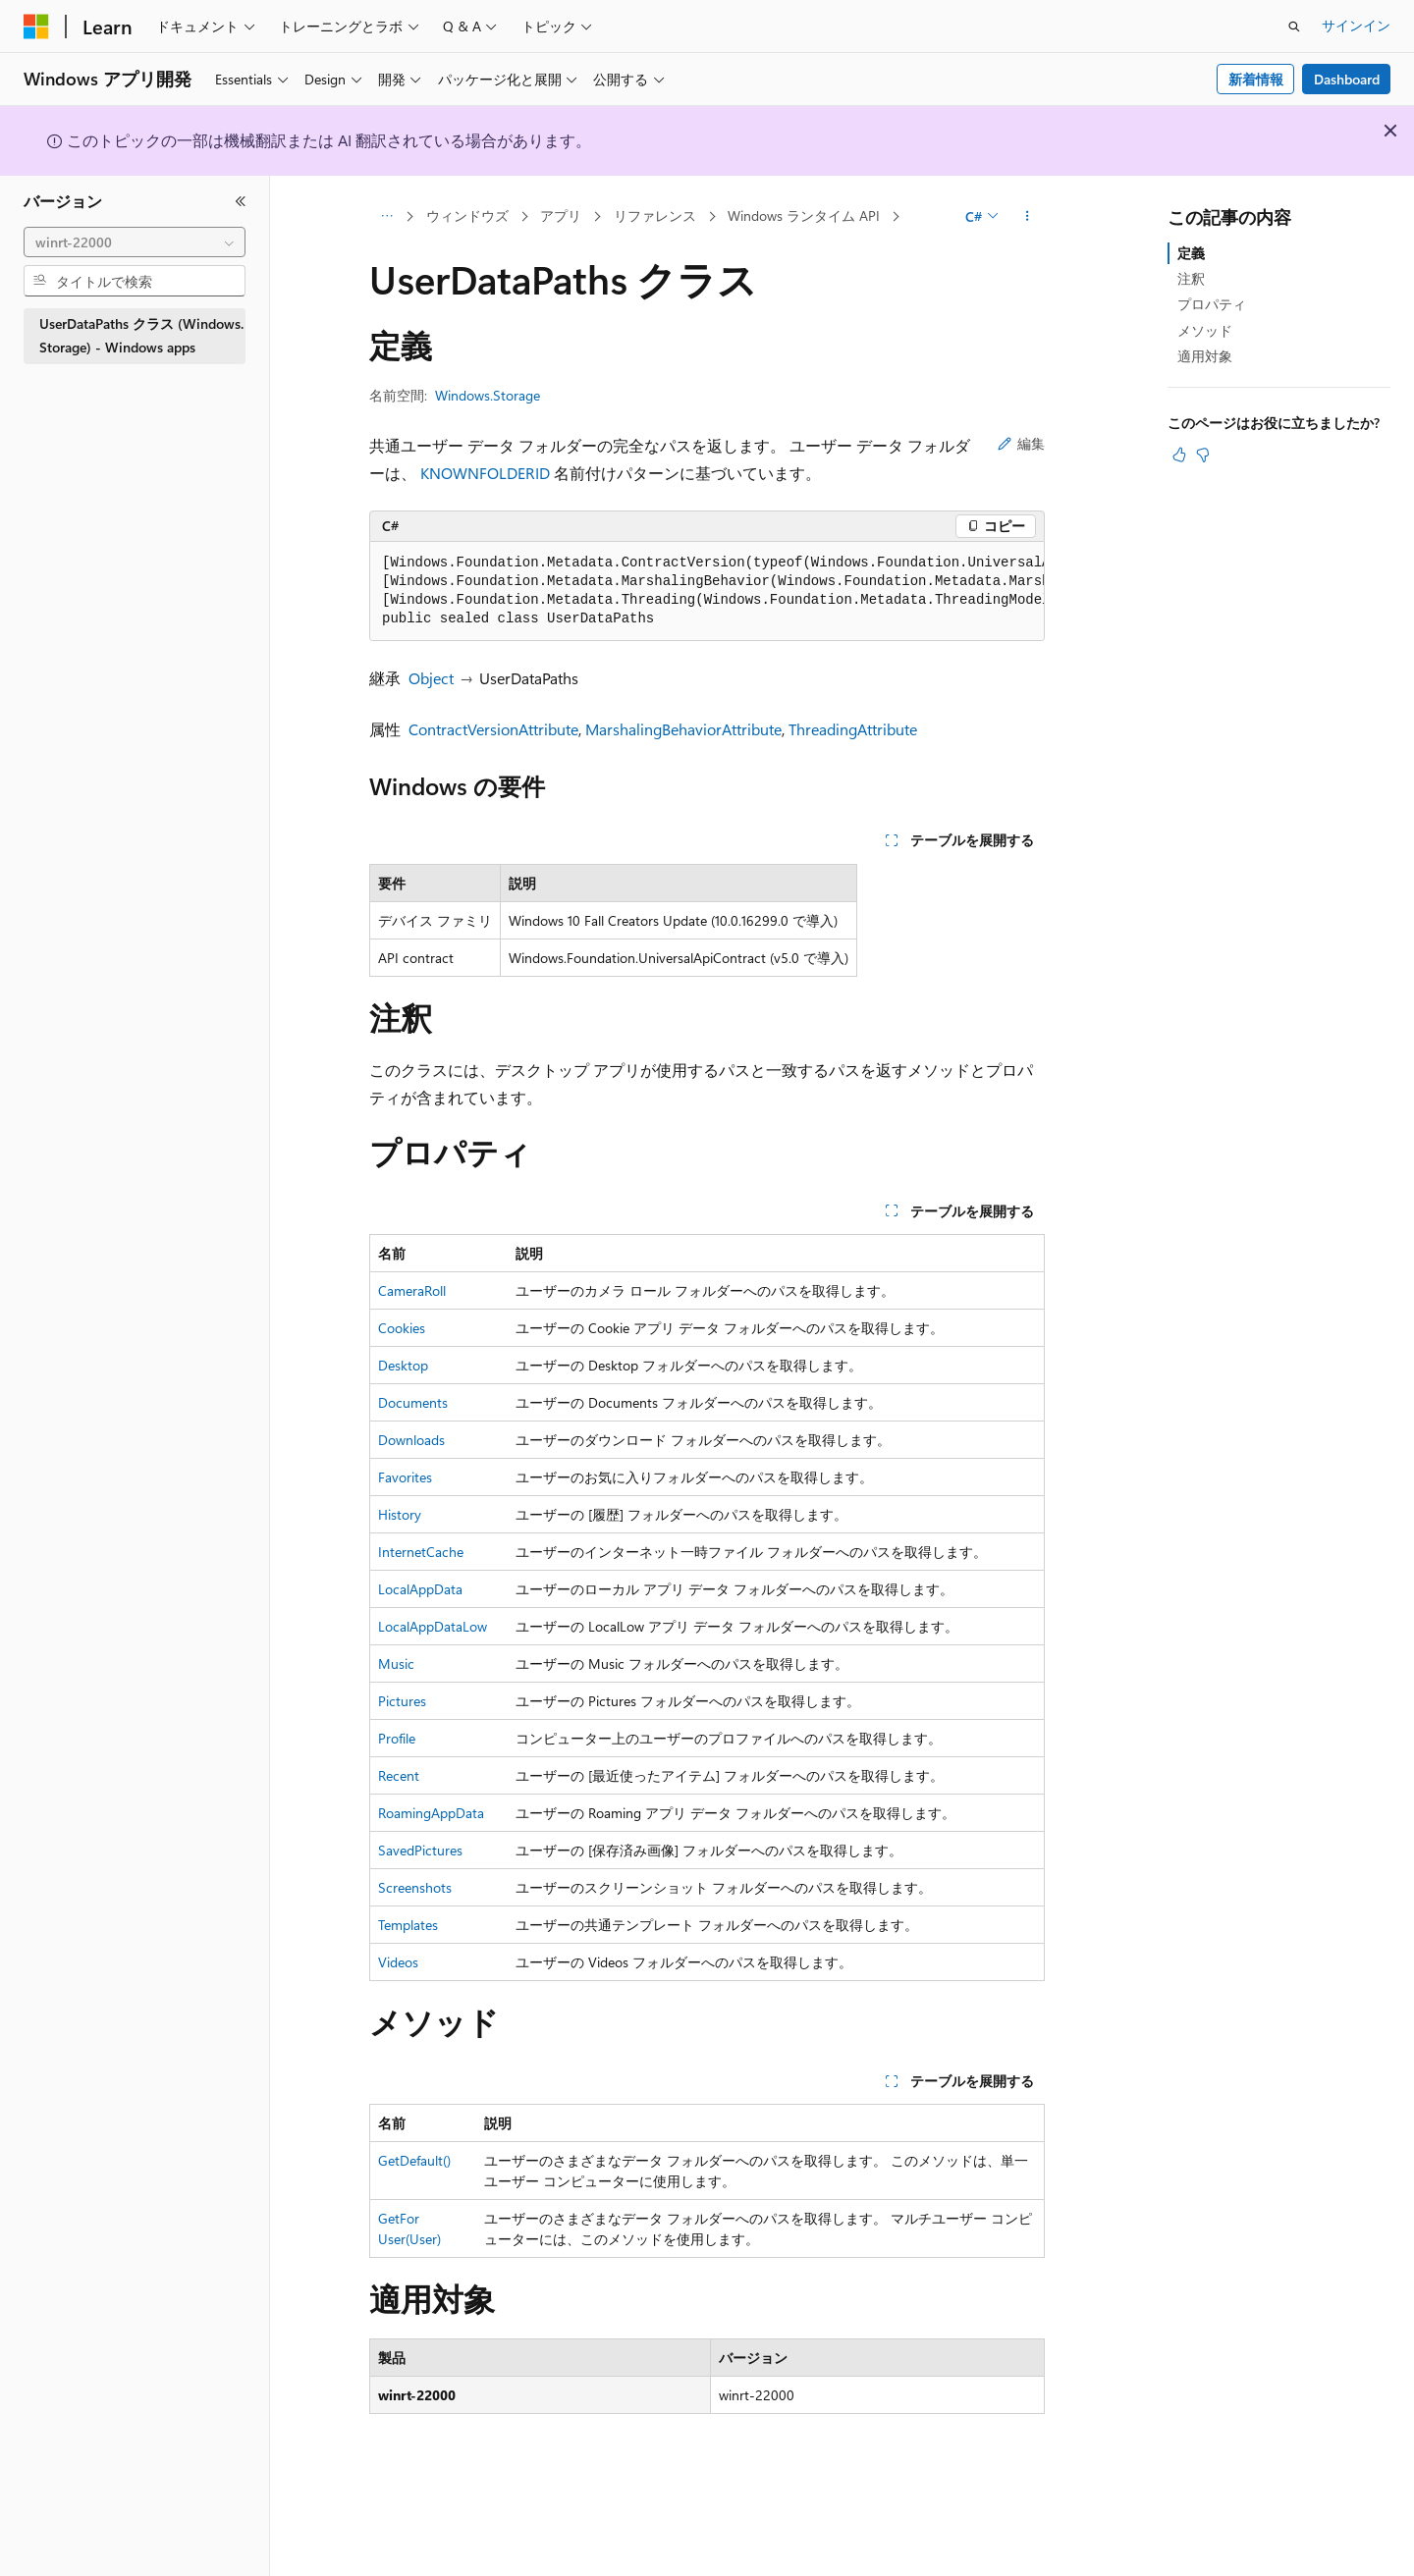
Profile (396, 1738)
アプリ (560, 215)
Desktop (403, 1365)
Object (431, 678)
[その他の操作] (1027, 217)
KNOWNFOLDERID (485, 472)
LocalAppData (420, 1589)
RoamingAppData (431, 1812)
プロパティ (1211, 304)
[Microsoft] (36, 26)
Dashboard (1347, 79)
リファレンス (655, 215)
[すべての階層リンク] (386, 217)
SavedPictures (420, 1850)
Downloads (411, 1439)
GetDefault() (414, 2160)
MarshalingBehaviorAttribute (683, 729)
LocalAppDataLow (432, 1626)
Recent (398, 1775)
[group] (707, 591)
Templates (408, 1924)
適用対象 (1204, 356)
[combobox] (134, 242)
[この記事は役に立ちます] (1179, 454)
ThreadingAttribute (853, 729)
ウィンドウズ (467, 215)
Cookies (401, 1327)
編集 (1021, 443)
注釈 (1191, 278)
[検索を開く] (1294, 26)
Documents (413, 1402)
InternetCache (420, 1551)
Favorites (405, 1477)
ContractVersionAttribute (493, 729)
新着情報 (1255, 79)
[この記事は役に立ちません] (1203, 454)
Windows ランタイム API (804, 215)
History (399, 1514)
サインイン (1356, 25)
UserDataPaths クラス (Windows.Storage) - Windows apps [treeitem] (141, 335)
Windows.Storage (487, 395)
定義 (1191, 252)
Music (396, 1663)
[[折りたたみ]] (240, 201)
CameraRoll (412, 1290)
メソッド (1204, 330)
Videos (398, 1962)
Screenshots (415, 1887)
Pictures (402, 1700)
